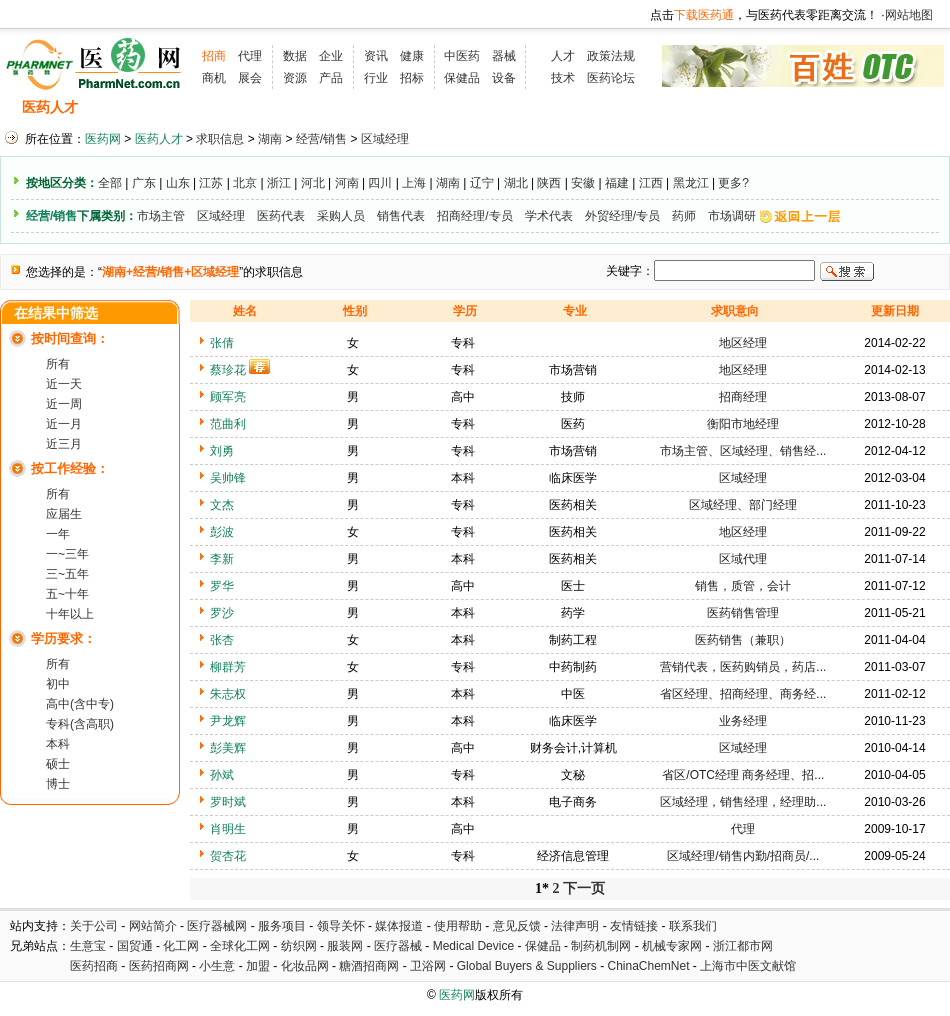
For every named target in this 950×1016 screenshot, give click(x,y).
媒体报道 (399, 926)
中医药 (462, 56)
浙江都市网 (743, 946)
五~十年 (67, 594)
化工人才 (673, 107)
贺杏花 (228, 856)
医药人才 (50, 107)
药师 (684, 216)
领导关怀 (341, 926)
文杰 (222, 505)
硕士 (58, 764)
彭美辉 (228, 748)
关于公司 (94, 926)
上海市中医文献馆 (748, 966)
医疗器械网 (217, 926)
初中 (58, 684)
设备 (504, 78)
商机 (214, 78)
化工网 (181, 946)
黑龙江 (691, 183)
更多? (733, 183)
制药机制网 (601, 946)
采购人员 (341, 216)
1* (542, 888)
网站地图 (909, 15)
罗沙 (222, 613)
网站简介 (153, 926)
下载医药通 (704, 15)
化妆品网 (305, 966)
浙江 (279, 183)
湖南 (270, 139)
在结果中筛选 (56, 313)
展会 (250, 78)
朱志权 (228, 694)
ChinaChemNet (648, 966)
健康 (412, 56)
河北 (313, 183)
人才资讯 (430, 107)
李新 (222, 559)
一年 (58, 534)
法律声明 (575, 926)
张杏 (222, 640)
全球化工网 (240, 946)
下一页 (584, 888)
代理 (250, 56)
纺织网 (299, 946)
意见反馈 (517, 926)
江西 (651, 183)
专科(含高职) (80, 724)
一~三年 (67, 554)
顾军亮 (228, 397)
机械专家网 (672, 946)
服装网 (345, 946)
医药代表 (281, 216)
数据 (295, 56)
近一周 (64, 404)
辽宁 (482, 183)
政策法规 (611, 56)
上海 (414, 183)
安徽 (583, 183)
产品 (331, 78)
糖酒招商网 (369, 966)
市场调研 (732, 216)
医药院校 (509, 107)
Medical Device (473, 946)
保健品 (462, 78)
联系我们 (693, 926)
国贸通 (135, 946)
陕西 (549, 183)
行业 (376, 78)
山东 (178, 183)
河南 (347, 183)
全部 (110, 183)
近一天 (64, 384)
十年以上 (70, 614)
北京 (245, 183)
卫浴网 (429, 966)
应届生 (64, 514)
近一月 (64, 424)
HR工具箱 (591, 107)
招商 (214, 56)
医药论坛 (611, 78)
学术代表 (549, 216)
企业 (331, 56)
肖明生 (228, 829)
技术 (563, 78)
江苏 (211, 183)
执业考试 (350, 107)
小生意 (217, 966)
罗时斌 (228, 802)
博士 (58, 784)
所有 (58, 364)
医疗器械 (398, 946)
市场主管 (161, 216)
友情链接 (634, 926)
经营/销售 (321, 139)
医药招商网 (159, 966)
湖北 (516, 183)
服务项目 (282, 926)
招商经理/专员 (474, 216)
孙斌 (222, 775)
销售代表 (401, 216)
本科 (58, 744)
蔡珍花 (228, 370)
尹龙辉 (228, 721)
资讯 (376, 56)
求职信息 (205, 107)
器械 (504, 56)
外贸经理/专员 (622, 216)
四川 (380, 183)
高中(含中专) (80, 704)
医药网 (103, 139)
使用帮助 (458, 926)
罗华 (222, 586)
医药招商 (94, 966)
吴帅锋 (228, 478)
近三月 (64, 444)
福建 (617, 183)
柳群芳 (228, 667)
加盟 (259, 966)
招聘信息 (126, 107)
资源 (295, 78)
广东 (144, 183)
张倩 (222, 343)
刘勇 (222, 451)
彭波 (222, 532)
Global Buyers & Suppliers (527, 966)
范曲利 (228, 424)
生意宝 (88, 946)
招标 (412, 78)
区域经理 (385, 139)
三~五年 (67, 574)
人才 (563, 56)
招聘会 (277, 107)
